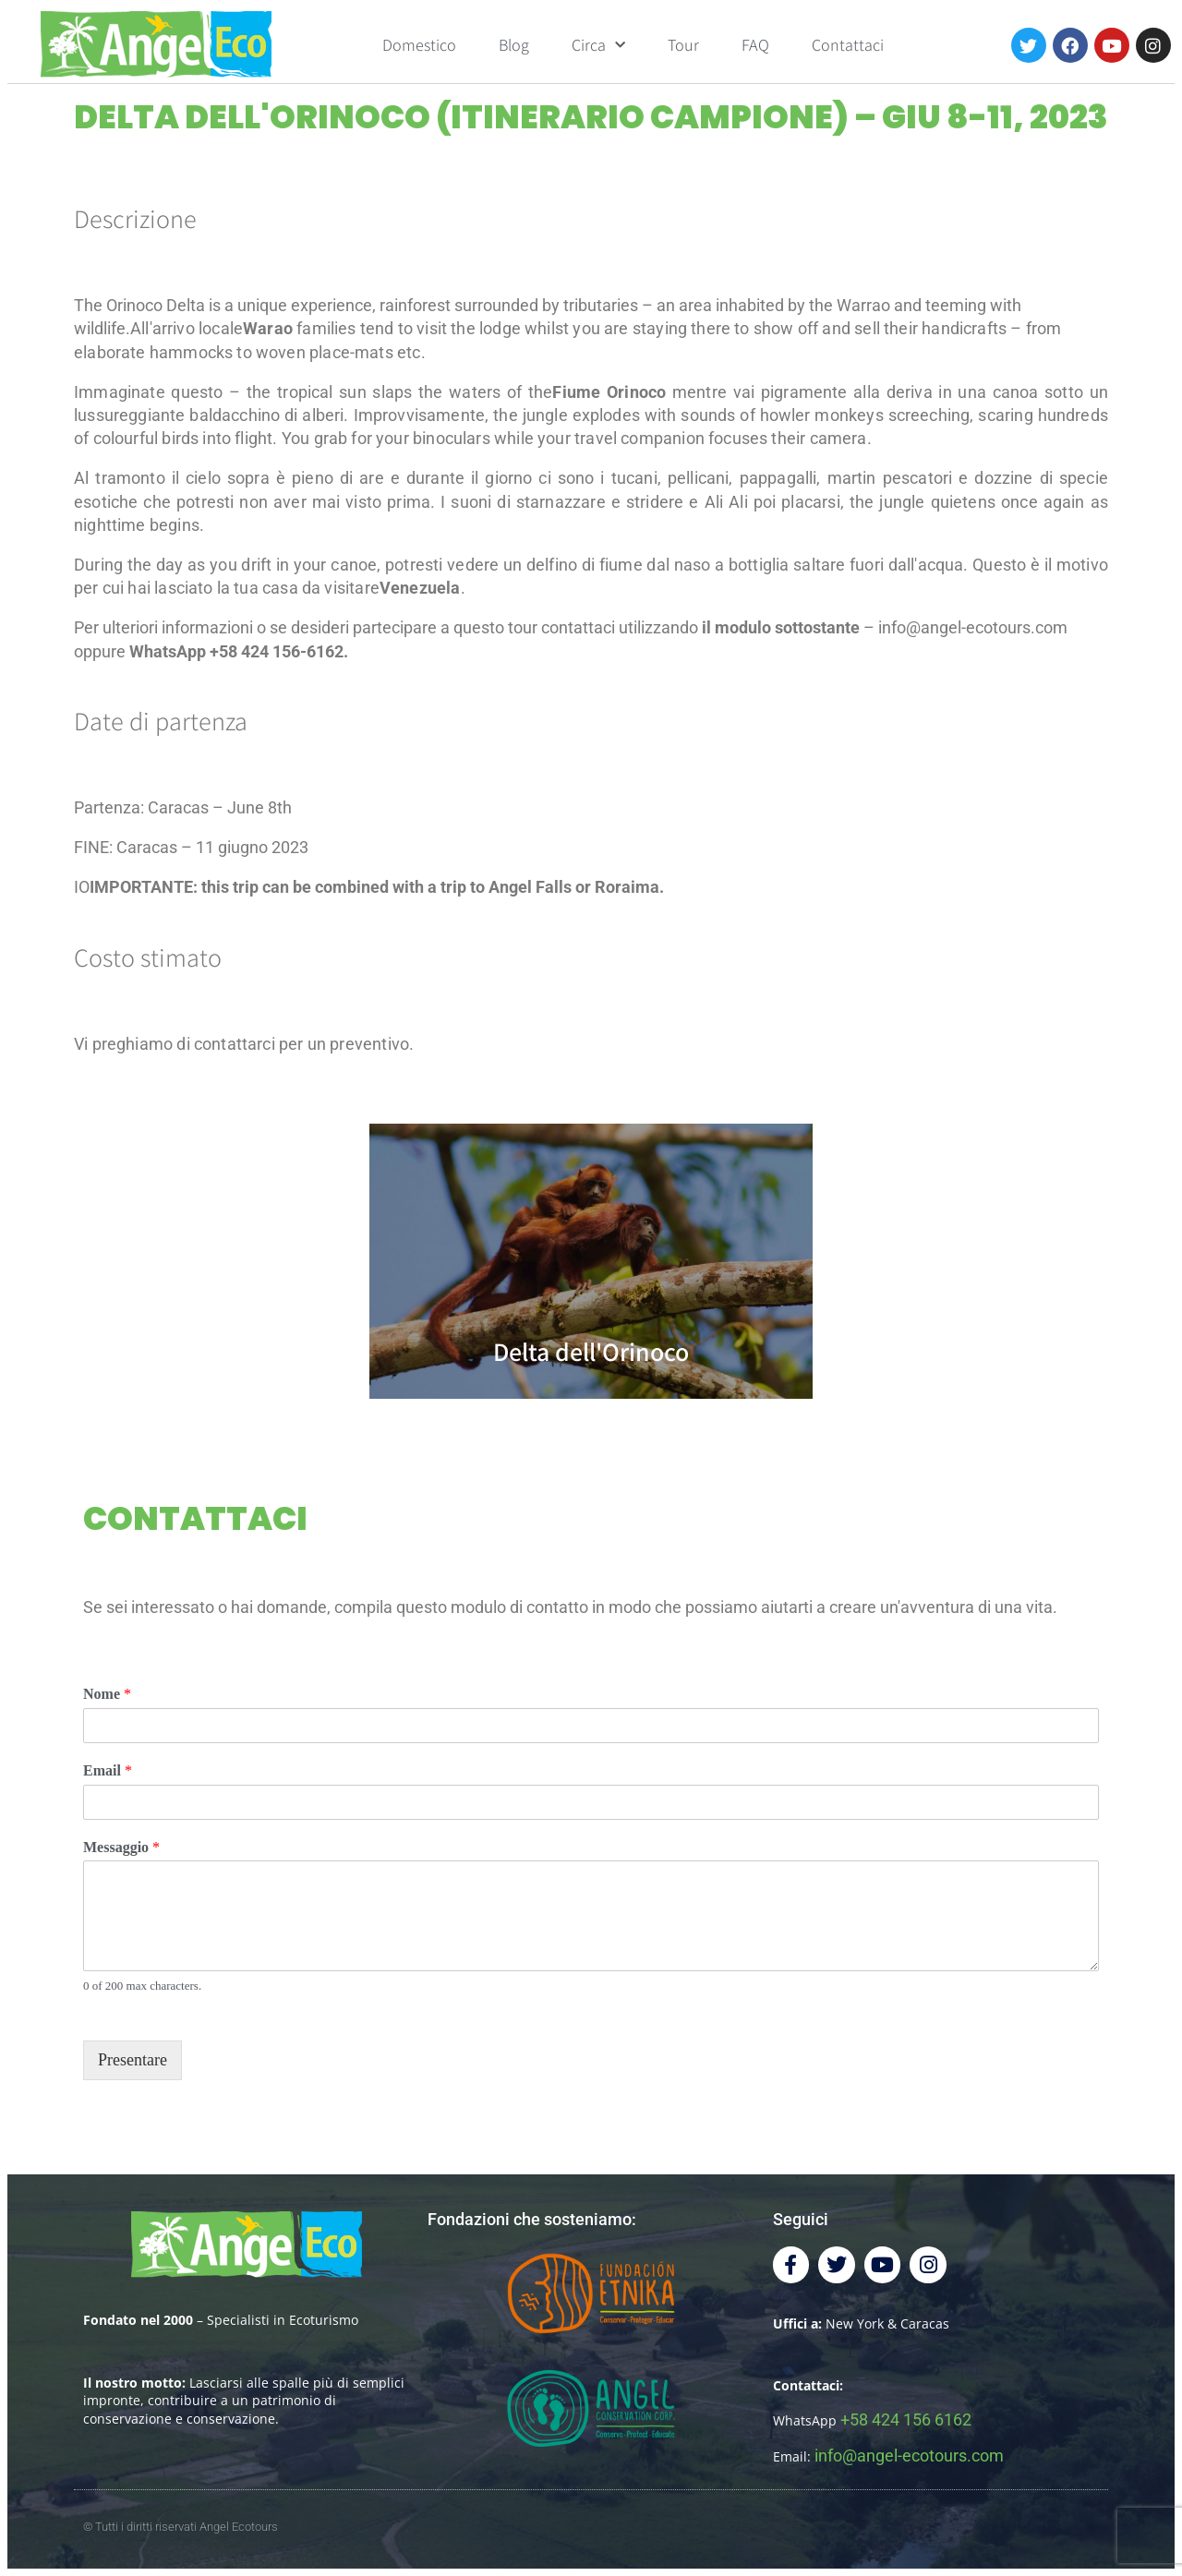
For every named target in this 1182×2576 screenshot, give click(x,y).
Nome (107, 1694)
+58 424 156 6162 (905, 2419)
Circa (598, 45)
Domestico (419, 44)
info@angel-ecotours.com (909, 2455)
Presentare (132, 2060)
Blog (514, 44)
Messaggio (121, 1847)
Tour (683, 44)
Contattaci (848, 44)
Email (107, 1770)
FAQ (755, 44)
